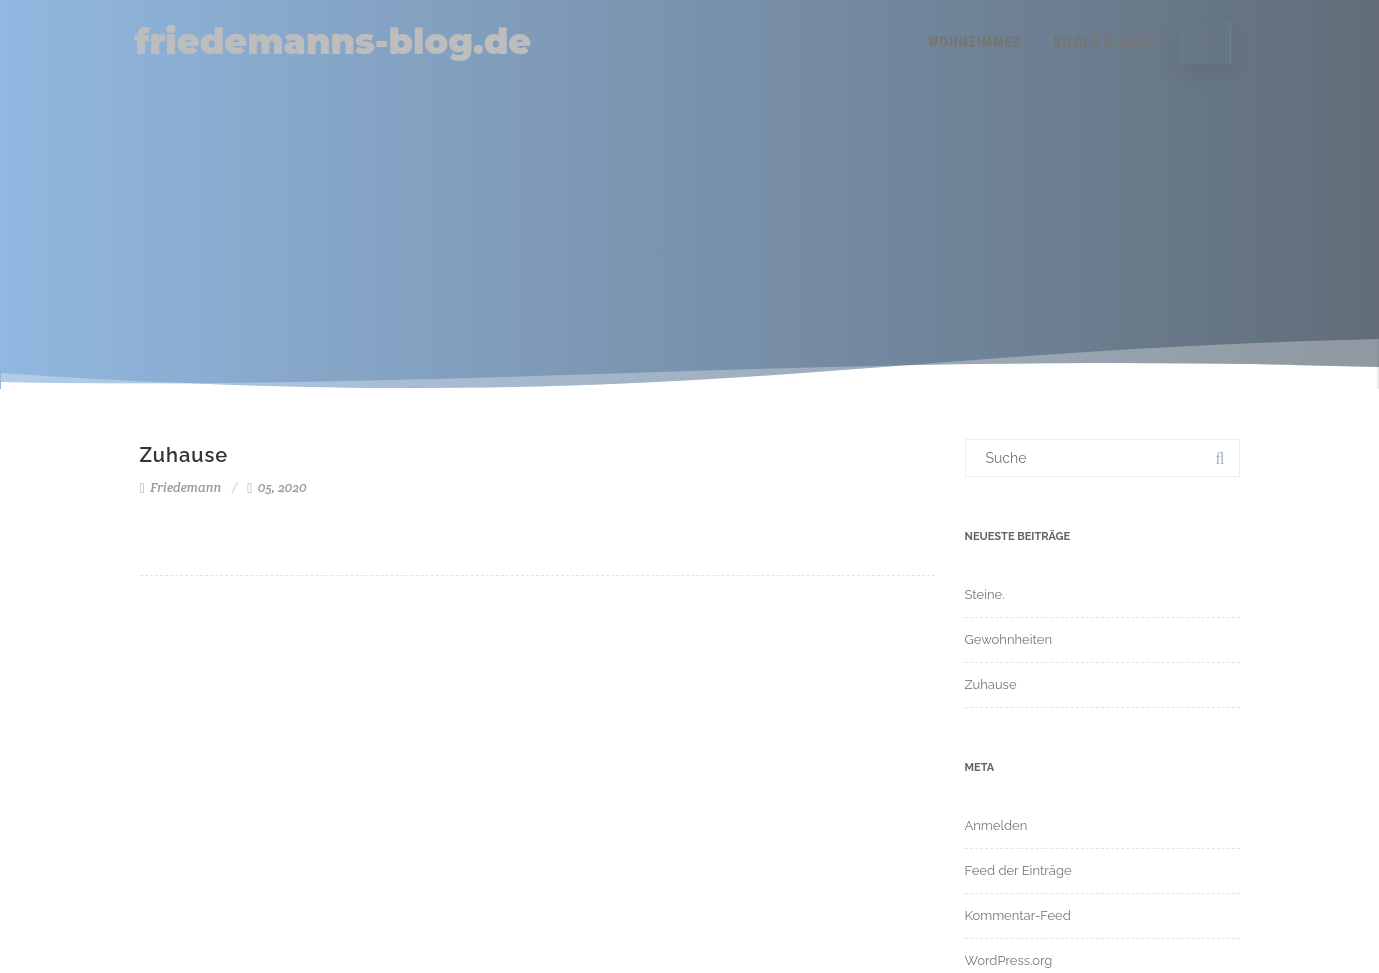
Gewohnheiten (1008, 639)
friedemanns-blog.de (333, 41)
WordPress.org (1009, 960)
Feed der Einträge (1018, 870)
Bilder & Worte (1108, 42)
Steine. (985, 594)
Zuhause (184, 455)
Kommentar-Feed (1018, 915)
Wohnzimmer (974, 42)
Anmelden (996, 825)
